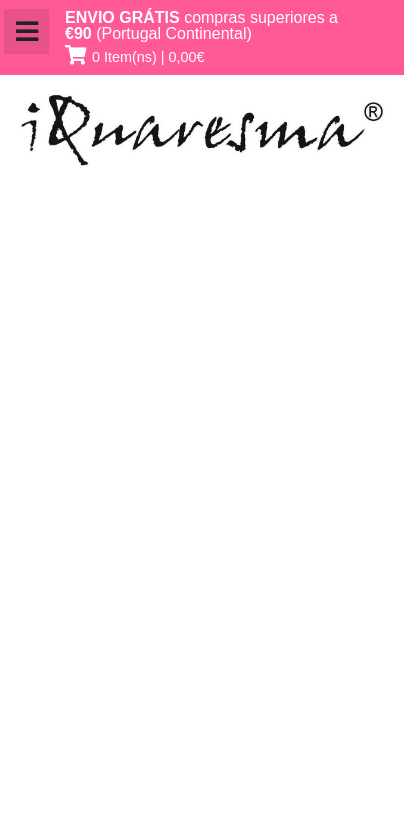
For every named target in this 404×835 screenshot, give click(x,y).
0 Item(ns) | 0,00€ (148, 57)
